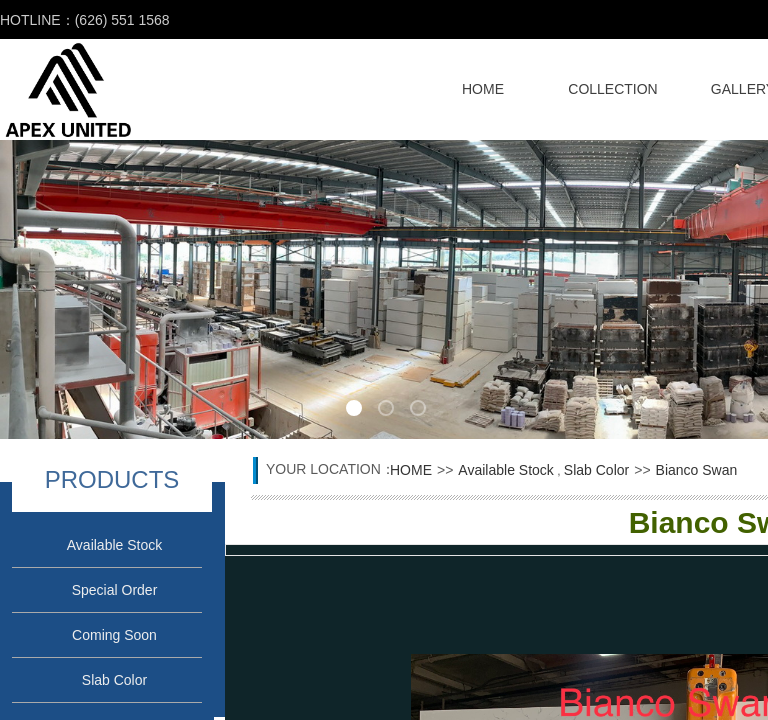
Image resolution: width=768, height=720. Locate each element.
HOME (483, 89)
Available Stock (114, 545)
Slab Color (114, 680)
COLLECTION (612, 89)
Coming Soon (114, 635)
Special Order (115, 590)
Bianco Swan (697, 470)
